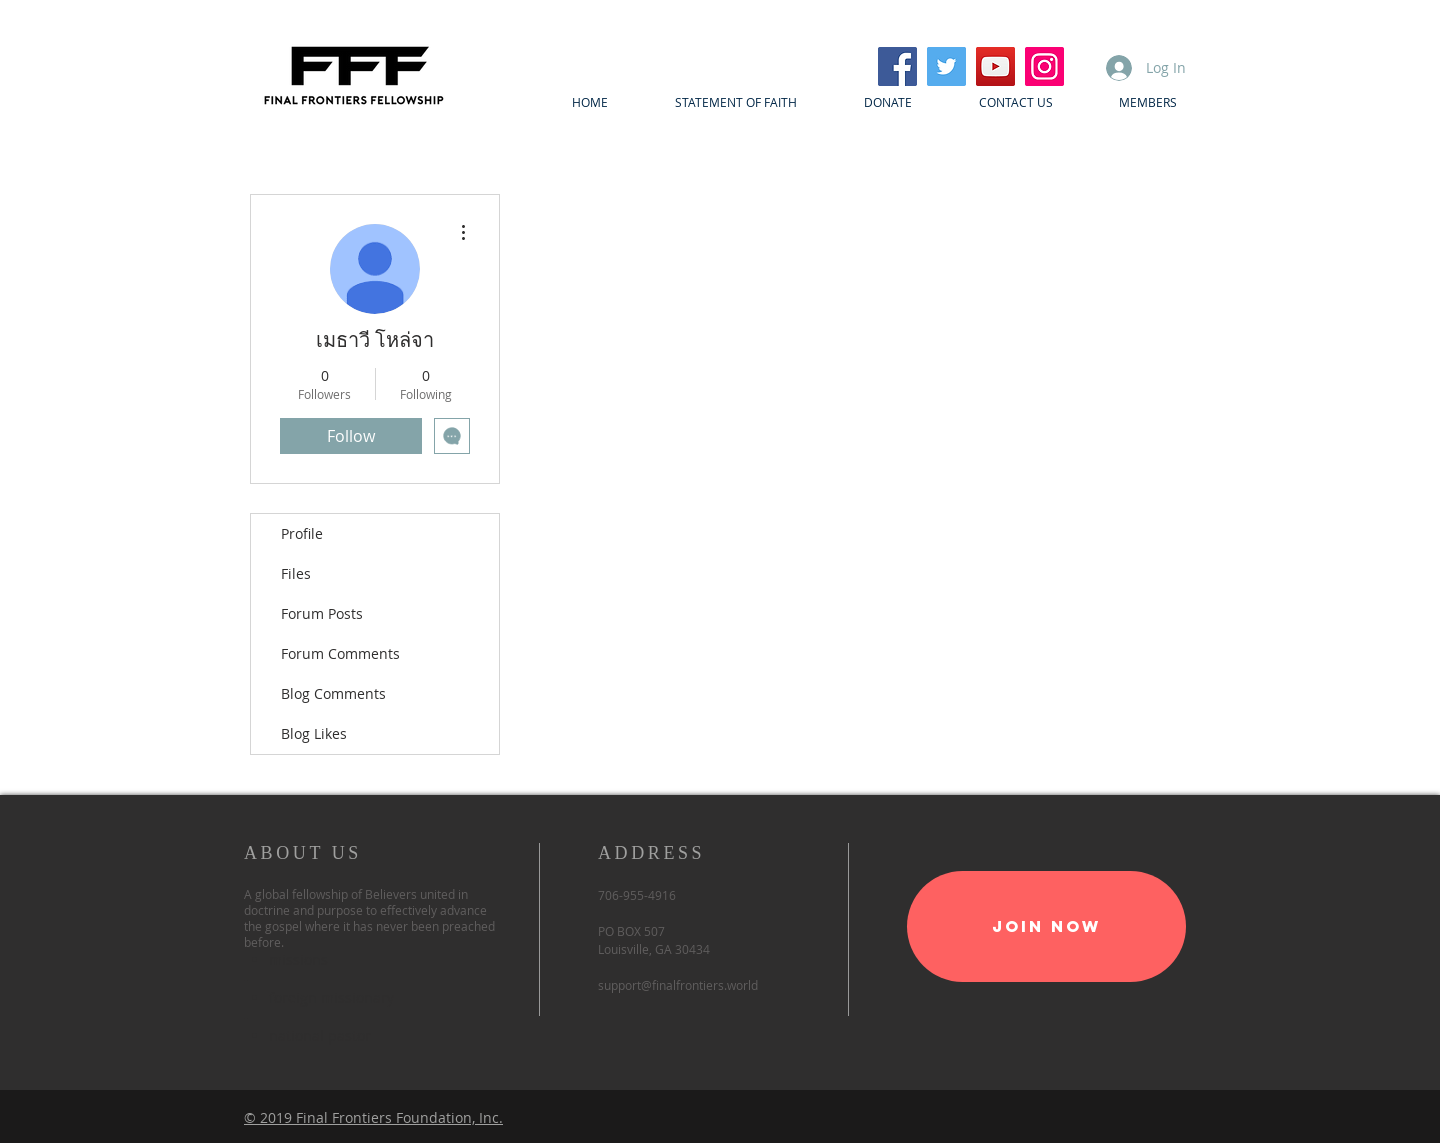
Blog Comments (333, 693)
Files (296, 573)
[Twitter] (946, 66)
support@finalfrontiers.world (678, 985)
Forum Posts (322, 613)
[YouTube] (995, 66)
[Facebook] (897, 66)
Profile (302, 533)
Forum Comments (340, 653)
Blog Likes (314, 733)
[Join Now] (1046, 926)
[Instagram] (1044, 66)
